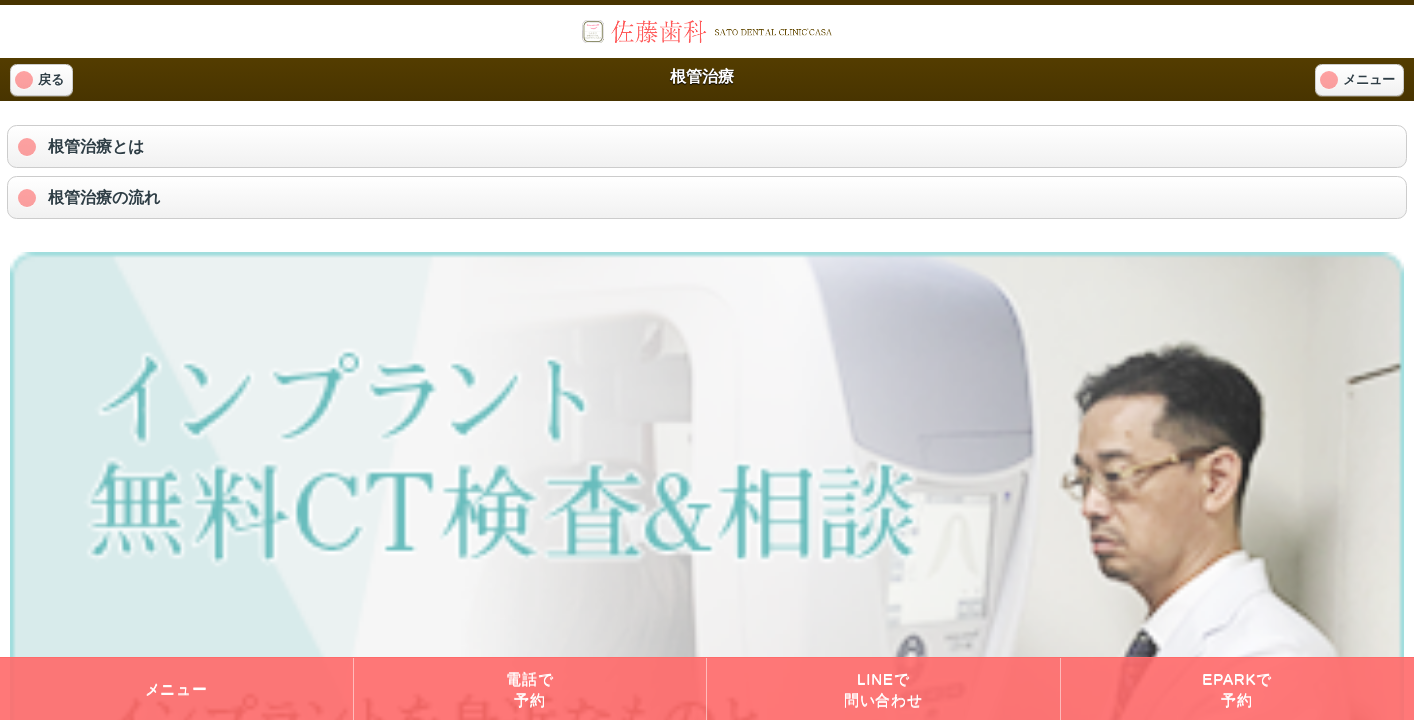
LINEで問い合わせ (883, 689)
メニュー (176, 688)
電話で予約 (529, 689)
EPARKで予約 (1237, 689)
